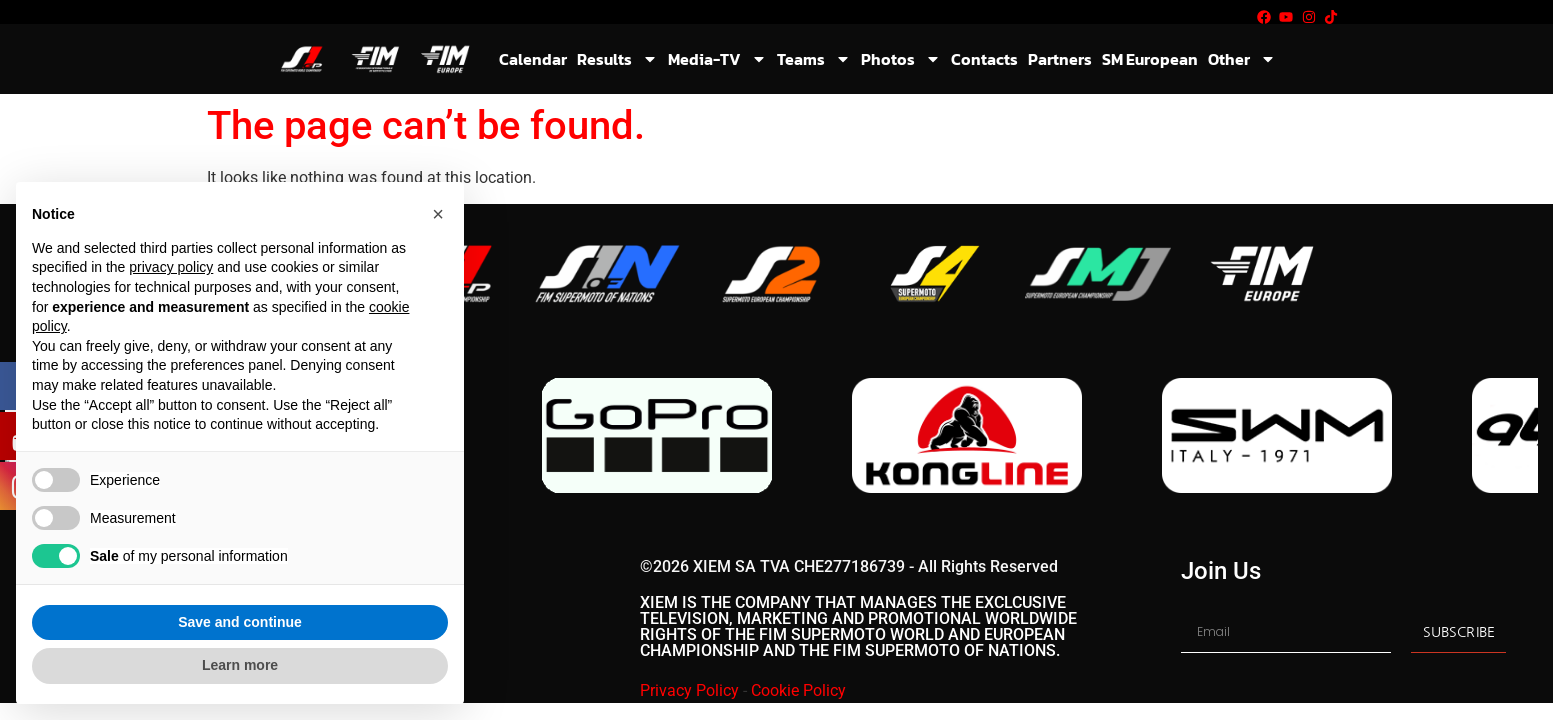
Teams (814, 59)
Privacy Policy (689, 690)
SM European (1150, 59)
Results (617, 59)
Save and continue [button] (240, 622)
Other (1242, 59)
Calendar (533, 59)
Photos (901, 59)
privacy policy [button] (171, 267)
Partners (1060, 59)
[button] (438, 214)
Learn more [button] (240, 665)
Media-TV (717, 59)
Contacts (984, 59)
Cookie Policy (798, 690)
